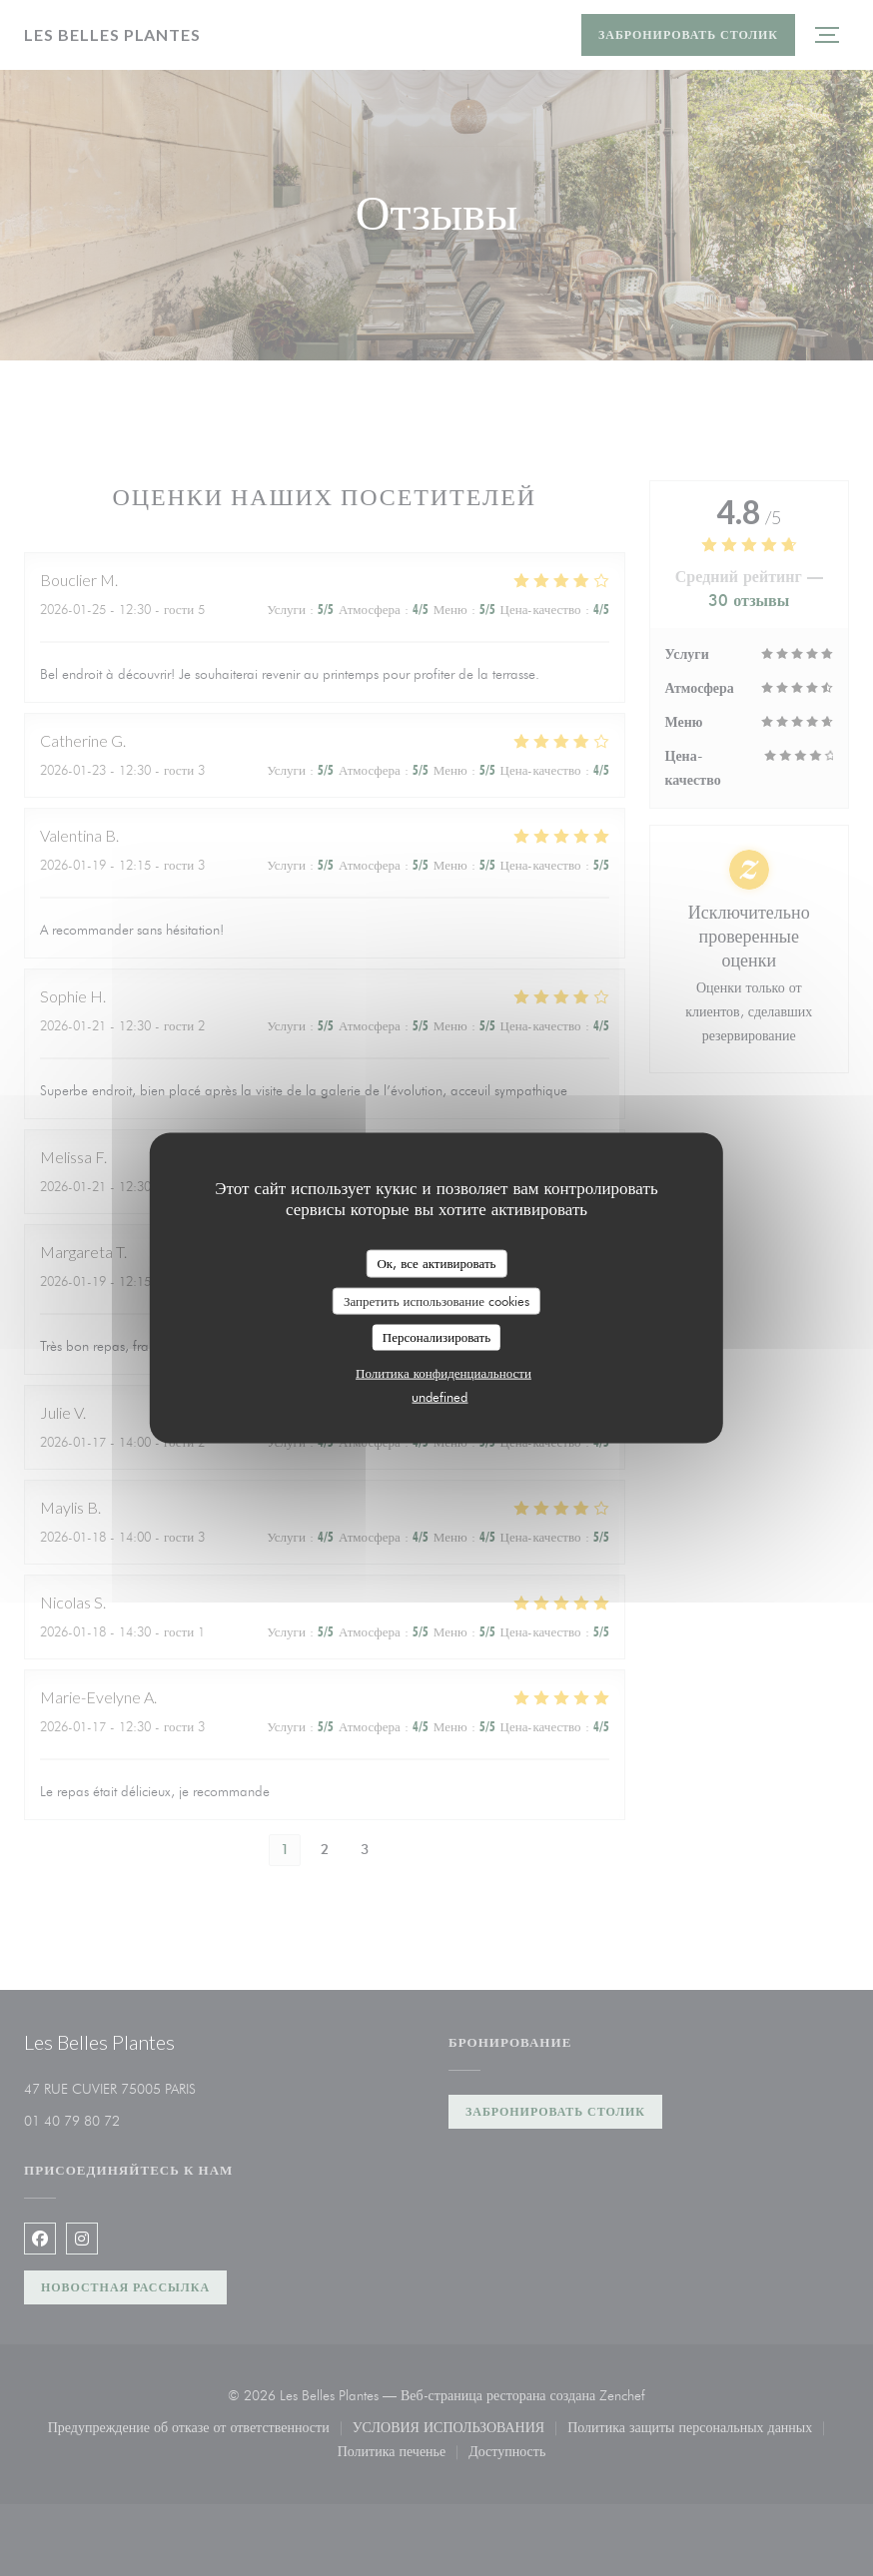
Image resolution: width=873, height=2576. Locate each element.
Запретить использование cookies (436, 1300)
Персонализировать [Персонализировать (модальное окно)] (436, 1337)
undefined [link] (439, 1396)
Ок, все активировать (436, 1263)
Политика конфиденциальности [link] (443, 1372)
